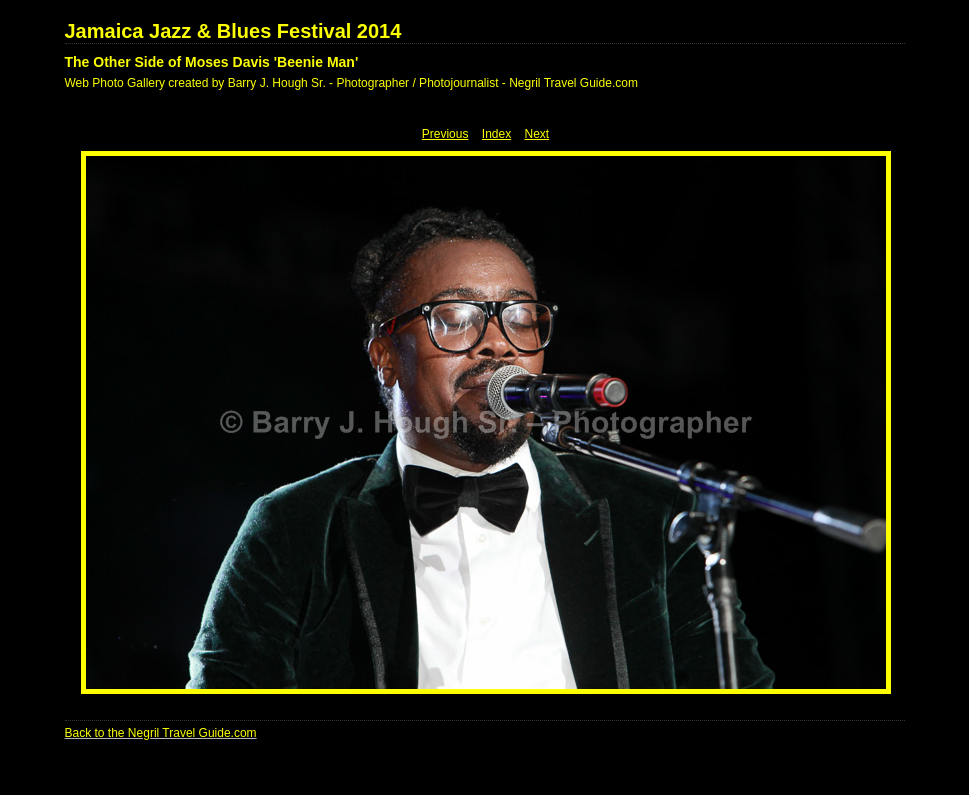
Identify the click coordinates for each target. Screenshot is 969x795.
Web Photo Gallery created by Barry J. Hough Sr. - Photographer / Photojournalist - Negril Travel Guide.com (351, 83)
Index (496, 134)
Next (537, 134)
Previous (445, 134)
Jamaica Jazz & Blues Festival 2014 (233, 31)
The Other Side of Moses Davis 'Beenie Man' (212, 62)
